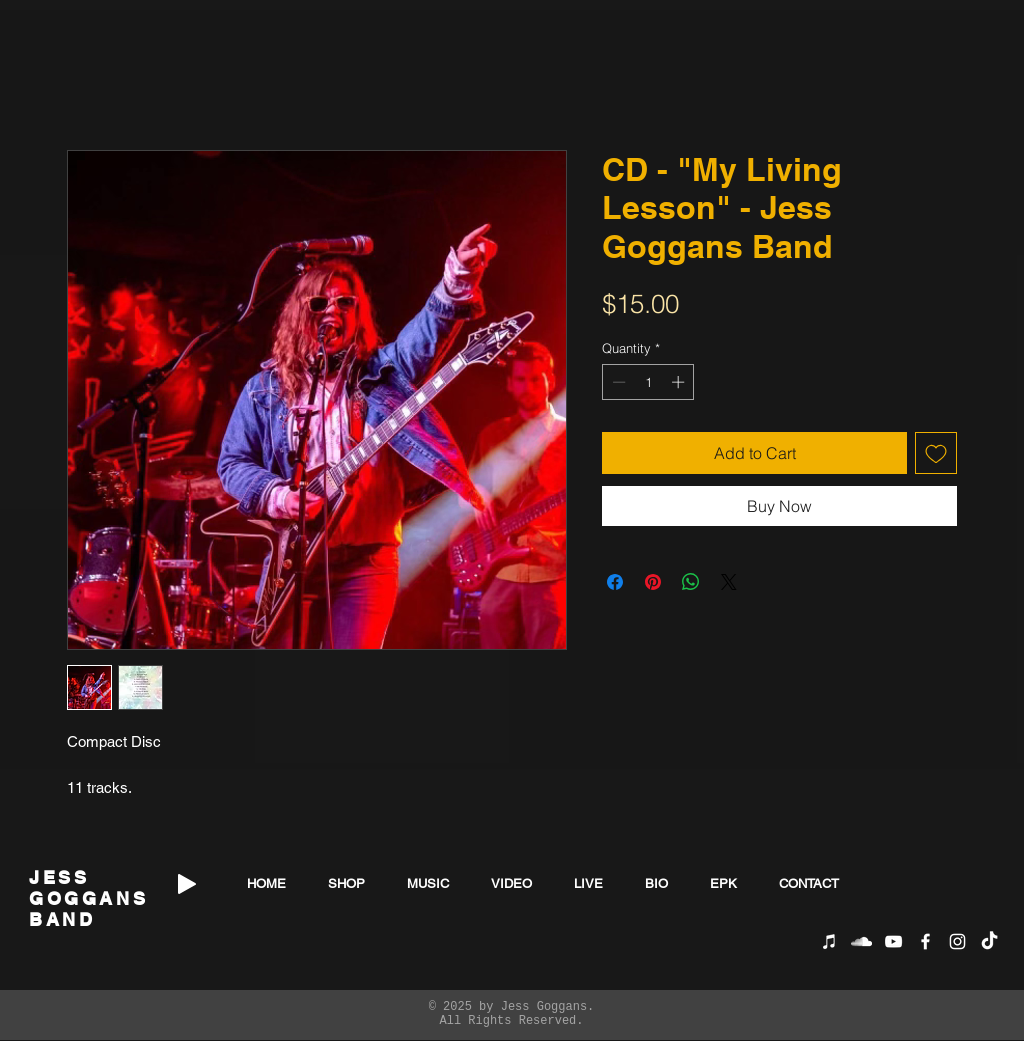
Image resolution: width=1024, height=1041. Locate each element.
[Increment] (680, 382)
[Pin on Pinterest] (653, 582)
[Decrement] (617, 382)
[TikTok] (989, 941)
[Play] (187, 884)
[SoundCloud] (861, 941)
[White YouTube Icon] (893, 941)
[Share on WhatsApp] (691, 582)
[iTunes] (829, 941)
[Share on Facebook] (615, 582)
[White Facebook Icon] (925, 941)
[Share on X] (729, 582)
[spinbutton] (648, 382)
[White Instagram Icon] (957, 941)
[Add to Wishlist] (936, 453)
